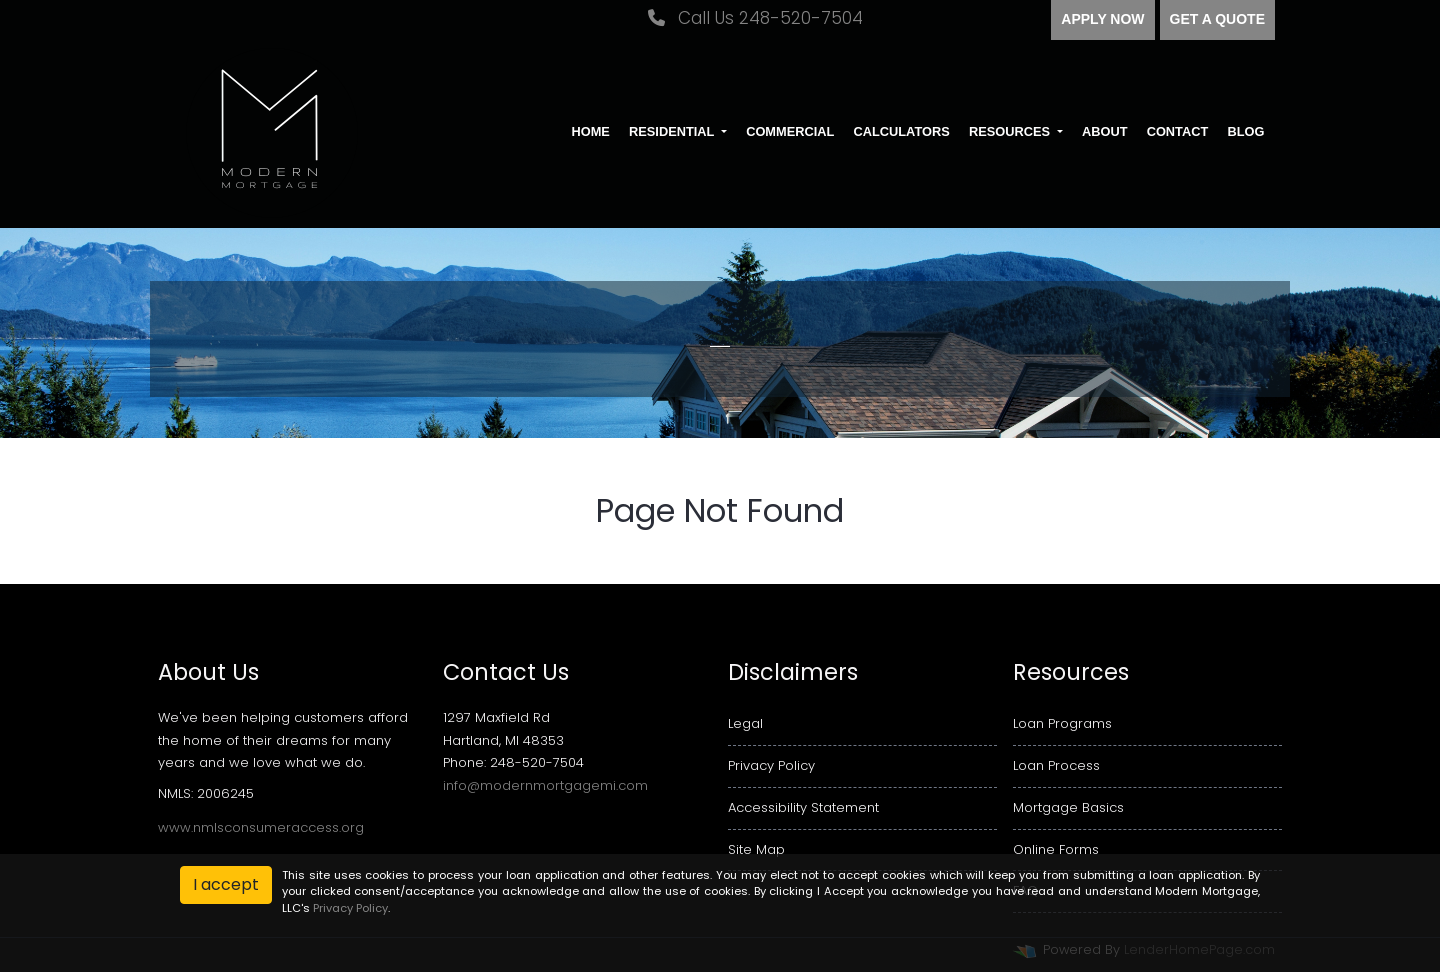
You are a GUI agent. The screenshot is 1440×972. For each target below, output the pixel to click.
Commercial (790, 131)
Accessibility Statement (803, 807)
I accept (226, 884)
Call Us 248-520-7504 (755, 18)
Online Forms (1056, 849)
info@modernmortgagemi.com (545, 785)
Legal (745, 723)
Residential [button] (673, 131)
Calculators (901, 131)
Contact (1178, 131)
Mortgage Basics (1068, 807)
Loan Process (1056, 765)
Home (590, 131)
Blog (1245, 131)
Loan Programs (1062, 723)
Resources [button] (1011, 131)
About (1105, 131)
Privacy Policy (771, 765)
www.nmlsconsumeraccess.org (261, 827)
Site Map (756, 849)
